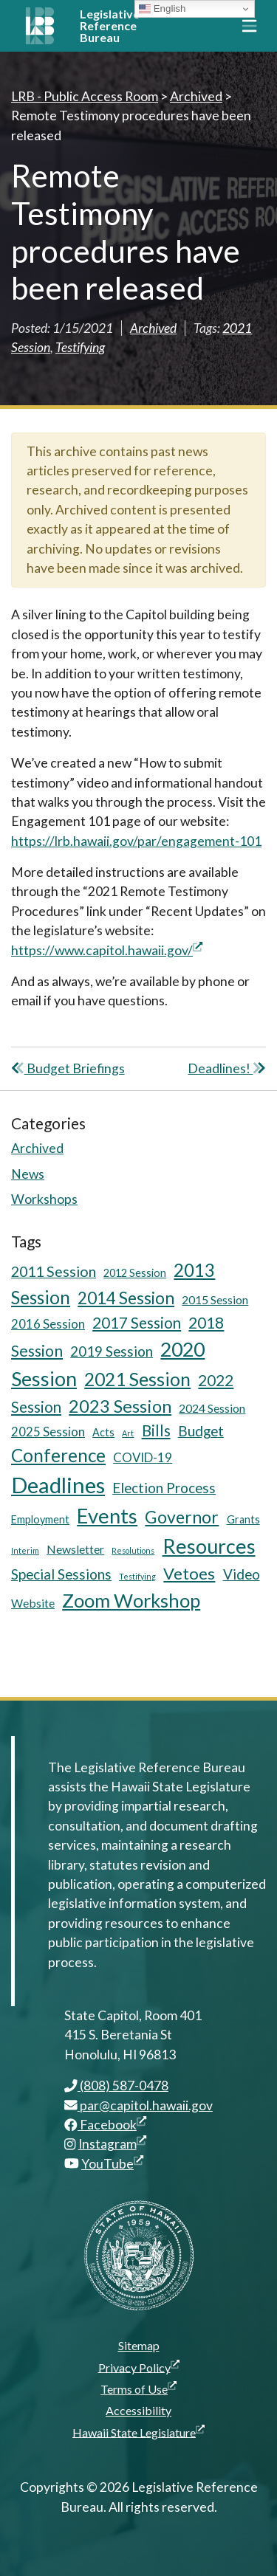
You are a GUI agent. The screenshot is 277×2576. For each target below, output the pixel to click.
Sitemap (139, 2345)
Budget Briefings (68, 1068)
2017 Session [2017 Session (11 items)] (136, 1323)
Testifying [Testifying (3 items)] (137, 1576)
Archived (153, 328)
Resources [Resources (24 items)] (209, 1546)
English (162, 9)
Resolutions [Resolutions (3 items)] (133, 1550)
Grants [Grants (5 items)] (243, 1519)
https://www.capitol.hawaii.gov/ (106, 950)
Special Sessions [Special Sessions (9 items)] (61, 1574)
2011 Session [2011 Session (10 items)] (53, 1271)
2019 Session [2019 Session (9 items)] (111, 1351)
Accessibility (138, 2410)
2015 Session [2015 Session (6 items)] (215, 1299)
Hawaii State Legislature (138, 2432)
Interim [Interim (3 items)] (25, 1550)
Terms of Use (138, 2388)
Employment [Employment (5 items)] (40, 1519)
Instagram (112, 2144)
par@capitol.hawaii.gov (138, 2105)
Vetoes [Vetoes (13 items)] (189, 1573)
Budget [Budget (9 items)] (201, 1430)
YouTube (112, 2164)
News (27, 1174)
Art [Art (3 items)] (128, 1433)
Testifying (80, 347)
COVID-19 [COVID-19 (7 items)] (142, 1457)
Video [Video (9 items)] (241, 1574)
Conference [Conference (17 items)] (58, 1455)
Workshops (44, 1199)
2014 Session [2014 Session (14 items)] (126, 1298)
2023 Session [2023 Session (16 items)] (120, 1406)
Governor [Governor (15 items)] (182, 1516)
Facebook (105, 2124)
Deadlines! (227, 1068)
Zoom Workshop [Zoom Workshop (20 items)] (131, 1600)
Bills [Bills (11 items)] (156, 1430)
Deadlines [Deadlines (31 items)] (58, 1485)
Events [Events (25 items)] (107, 1516)
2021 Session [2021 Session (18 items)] (137, 1379)
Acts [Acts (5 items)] (103, 1432)
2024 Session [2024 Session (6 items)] (212, 1408)
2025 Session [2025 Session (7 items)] (48, 1431)
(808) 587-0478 (116, 2085)
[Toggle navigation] (249, 26)
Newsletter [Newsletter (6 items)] (75, 1549)
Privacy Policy (138, 2367)
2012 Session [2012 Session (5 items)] (134, 1273)
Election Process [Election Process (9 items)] (164, 1487)
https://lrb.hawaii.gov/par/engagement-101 (136, 841)
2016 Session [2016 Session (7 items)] (48, 1324)
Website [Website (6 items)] (33, 1603)
